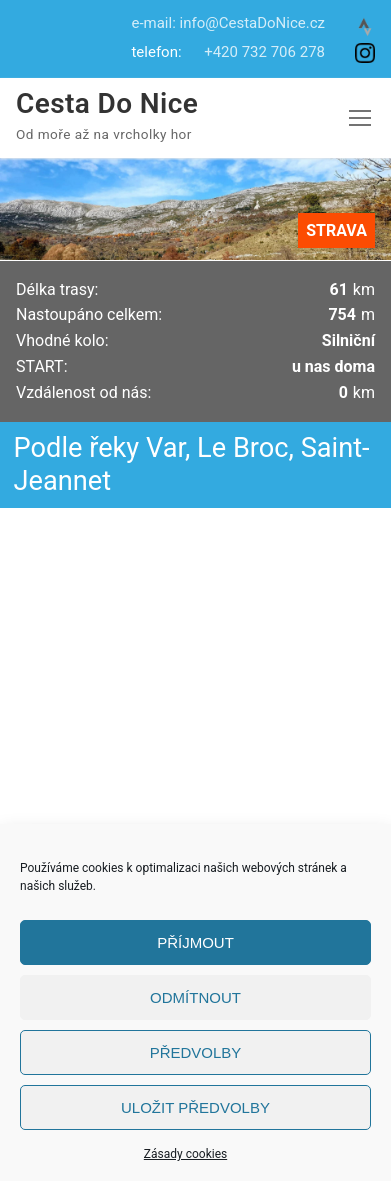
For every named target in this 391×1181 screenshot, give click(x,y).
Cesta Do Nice (107, 103)
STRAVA (336, 230)
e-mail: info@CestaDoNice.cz (228, 23)
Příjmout (195, 942)
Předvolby (196, 1052)
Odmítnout (195, 997)
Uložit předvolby (195, 1107)
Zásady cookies (185, 1154)
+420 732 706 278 (264, 52)
